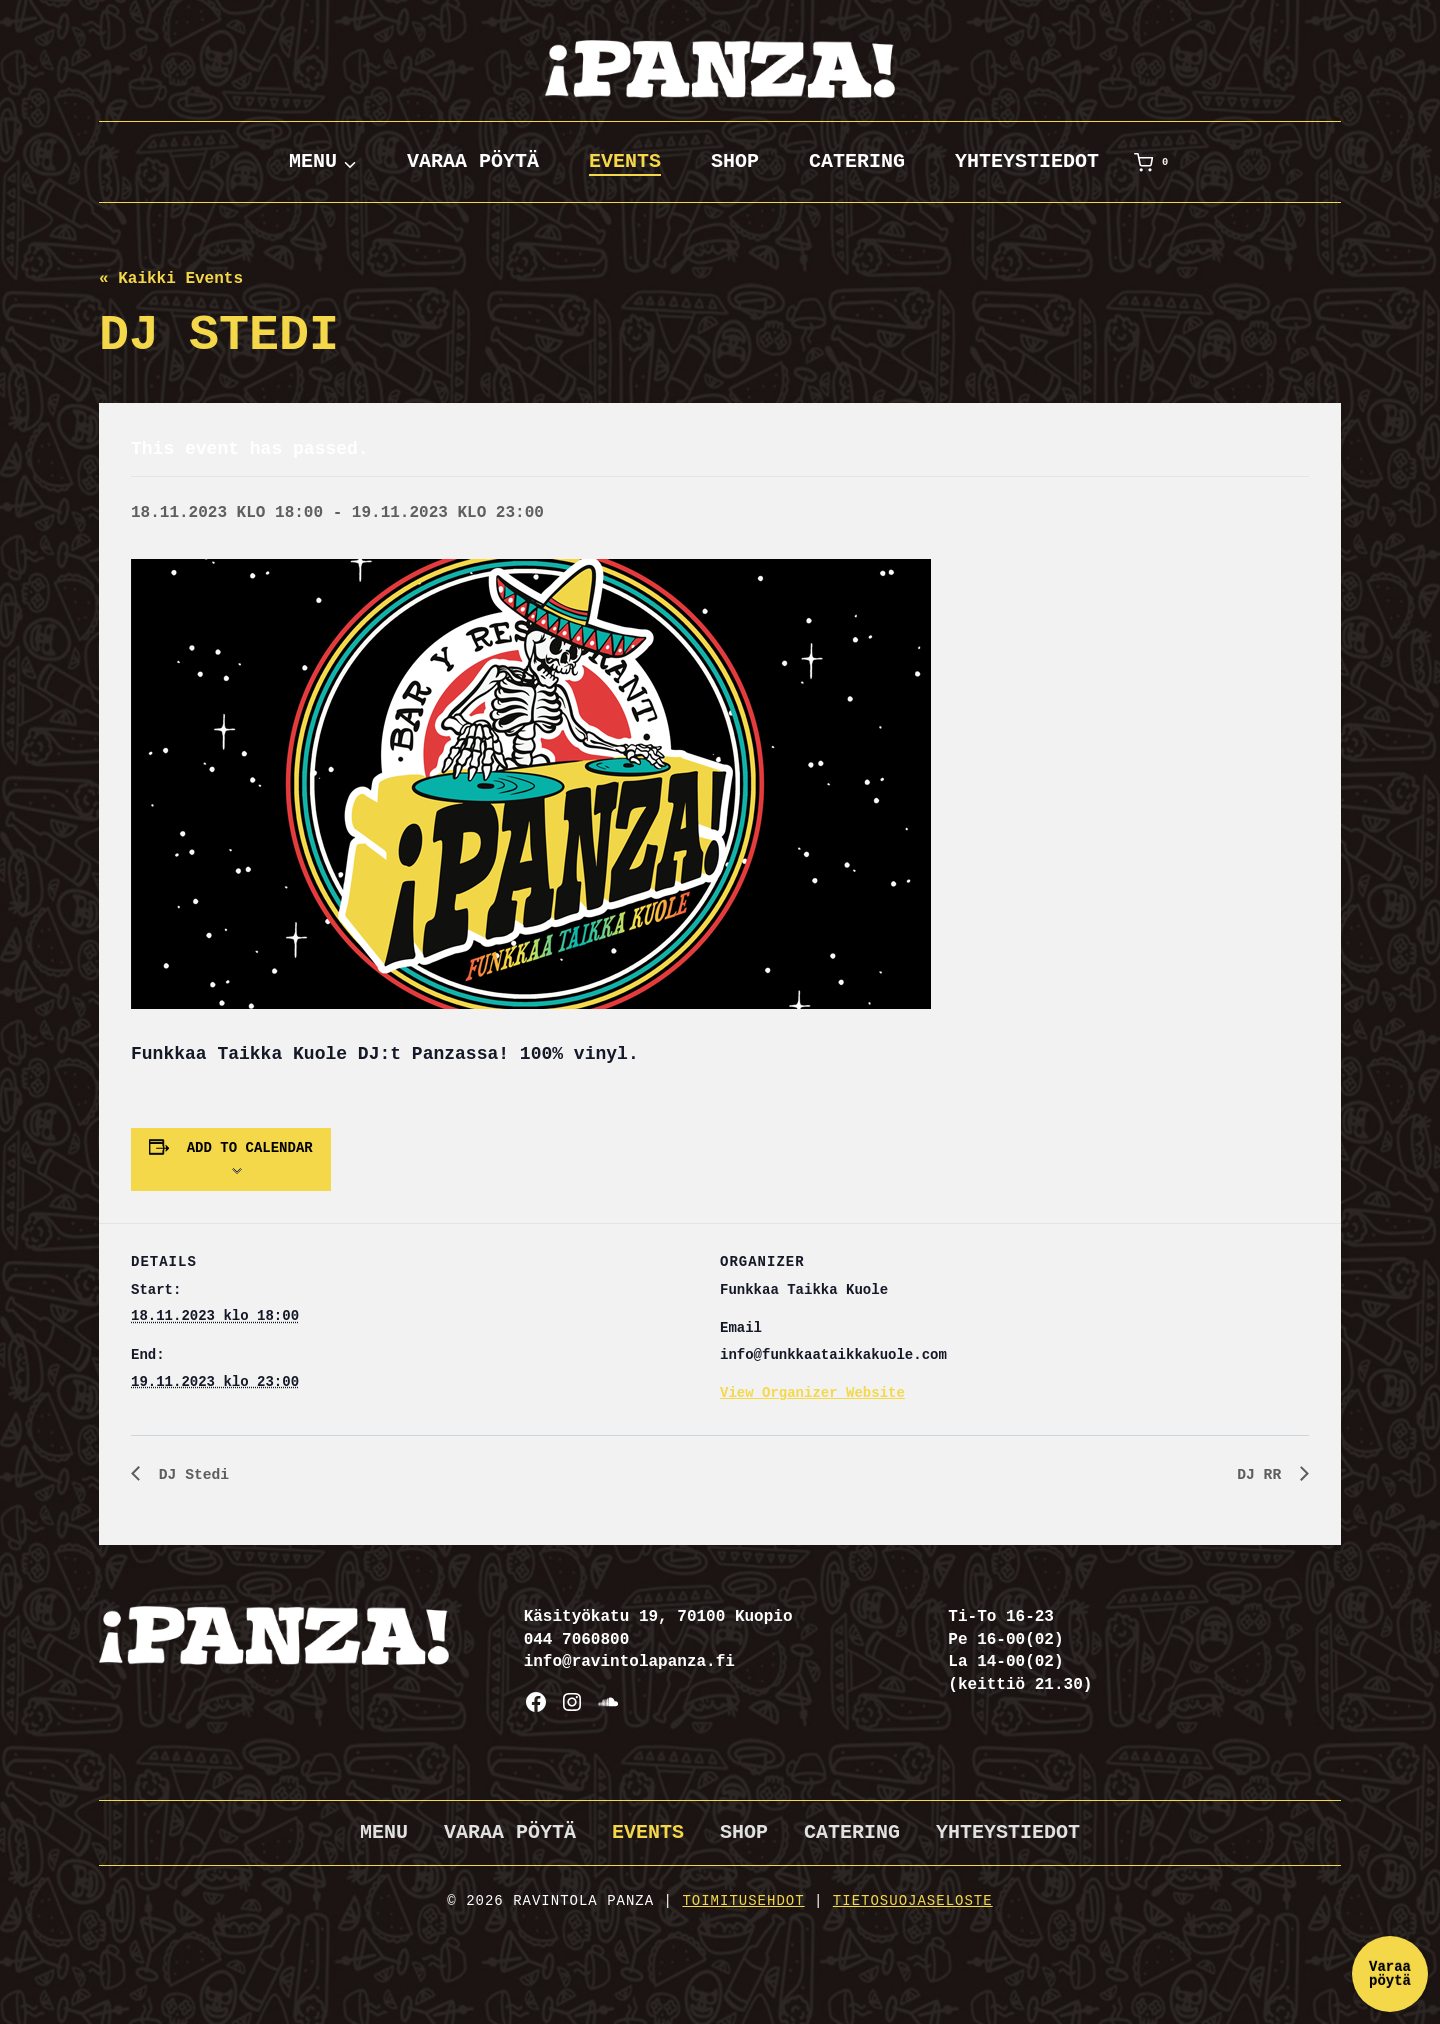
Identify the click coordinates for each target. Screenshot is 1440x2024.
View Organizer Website (812, 1393)
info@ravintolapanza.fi (629, 1662)
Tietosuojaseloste (913, 1901)
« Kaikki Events (171, 279)
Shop (735, 161)
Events (625, 161)
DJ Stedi (193, 1476)
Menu (384, 1832)
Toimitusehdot (743, 1901)
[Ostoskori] (1155, 162)
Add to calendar (250, 1148)
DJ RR (1261, 1476)
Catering (857, 161)
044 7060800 (577, 1640)
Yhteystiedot (1027, 161)
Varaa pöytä (473, 161)
